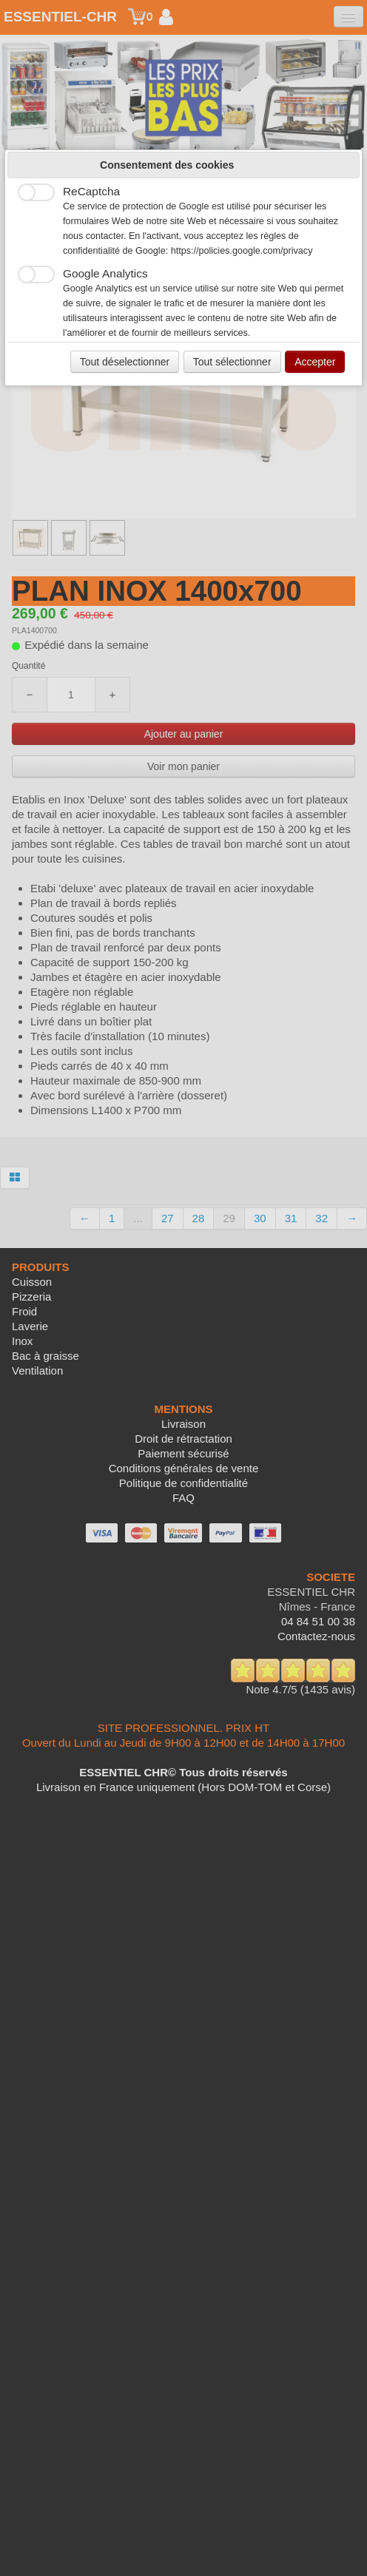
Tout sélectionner (232, 362)
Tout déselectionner (124, 362)
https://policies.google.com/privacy (242, 251)
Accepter (314, 362)
